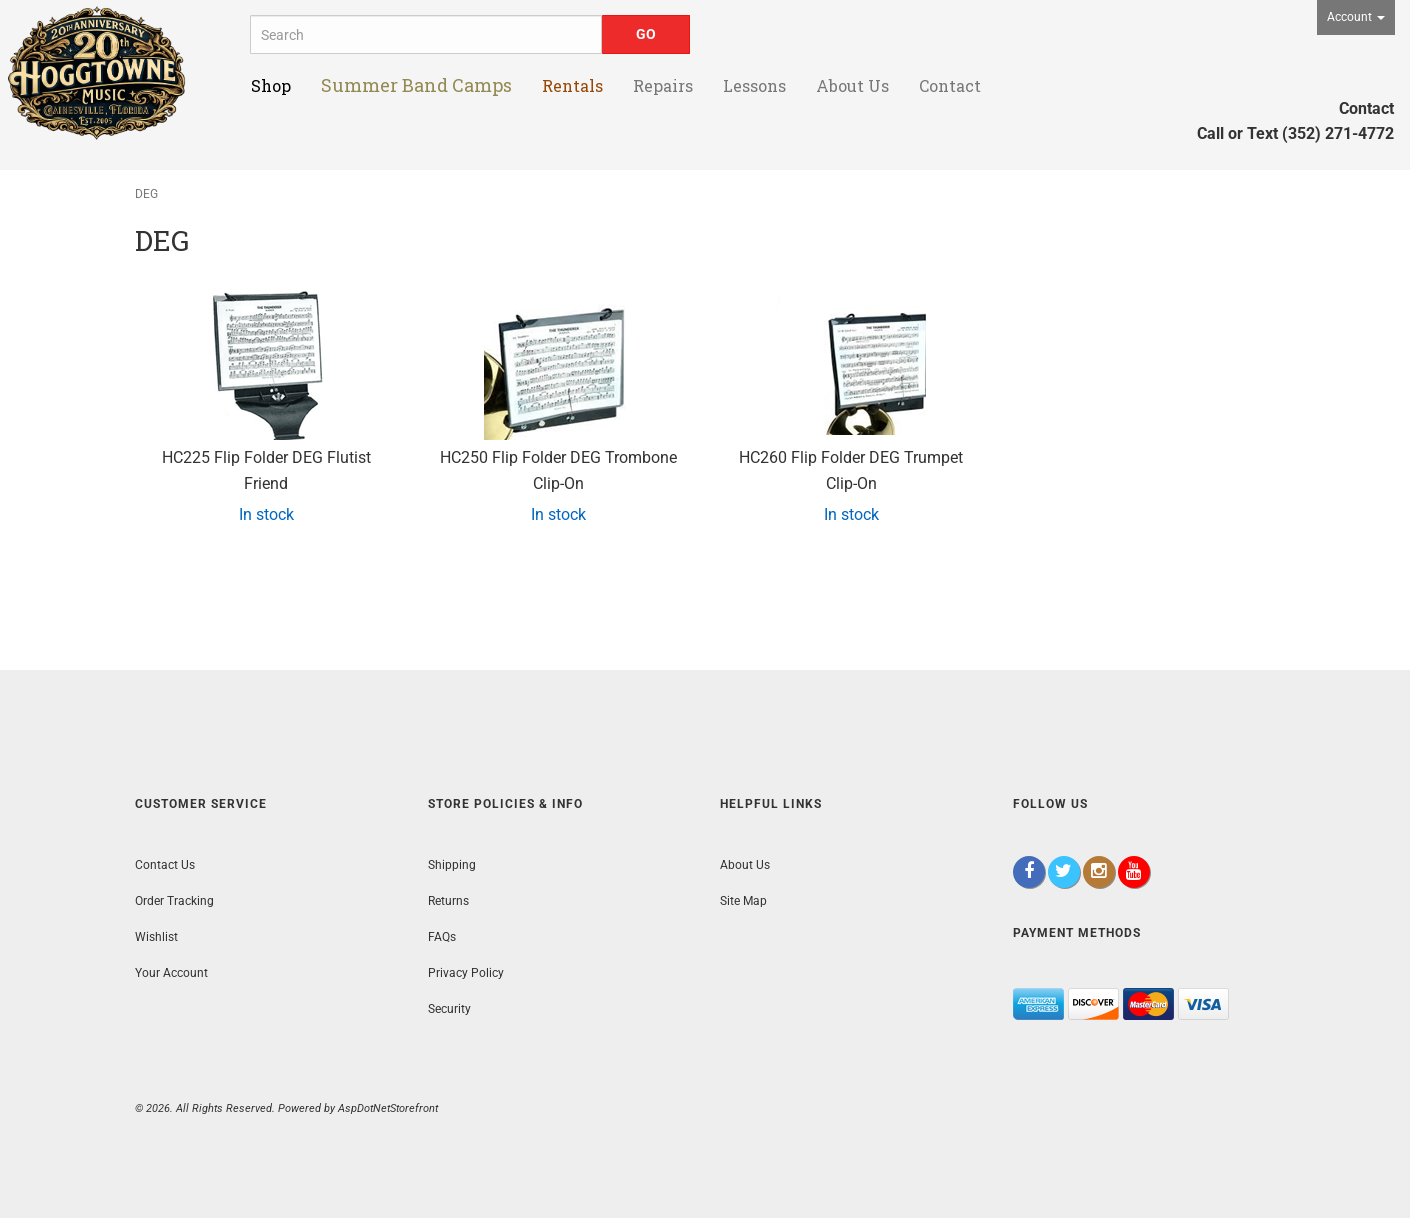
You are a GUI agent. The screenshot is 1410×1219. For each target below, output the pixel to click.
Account (1356, 17)
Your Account (171, 973)
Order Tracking (174, 901)
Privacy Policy (466, 973)
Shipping (452, 865)
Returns (448, 901)
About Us (745, 865)
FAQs (442, 937)
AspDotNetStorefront (388, 1108)
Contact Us (165, 865)
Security (449, 1009)
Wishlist (156, 937)
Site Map (743, 901)
